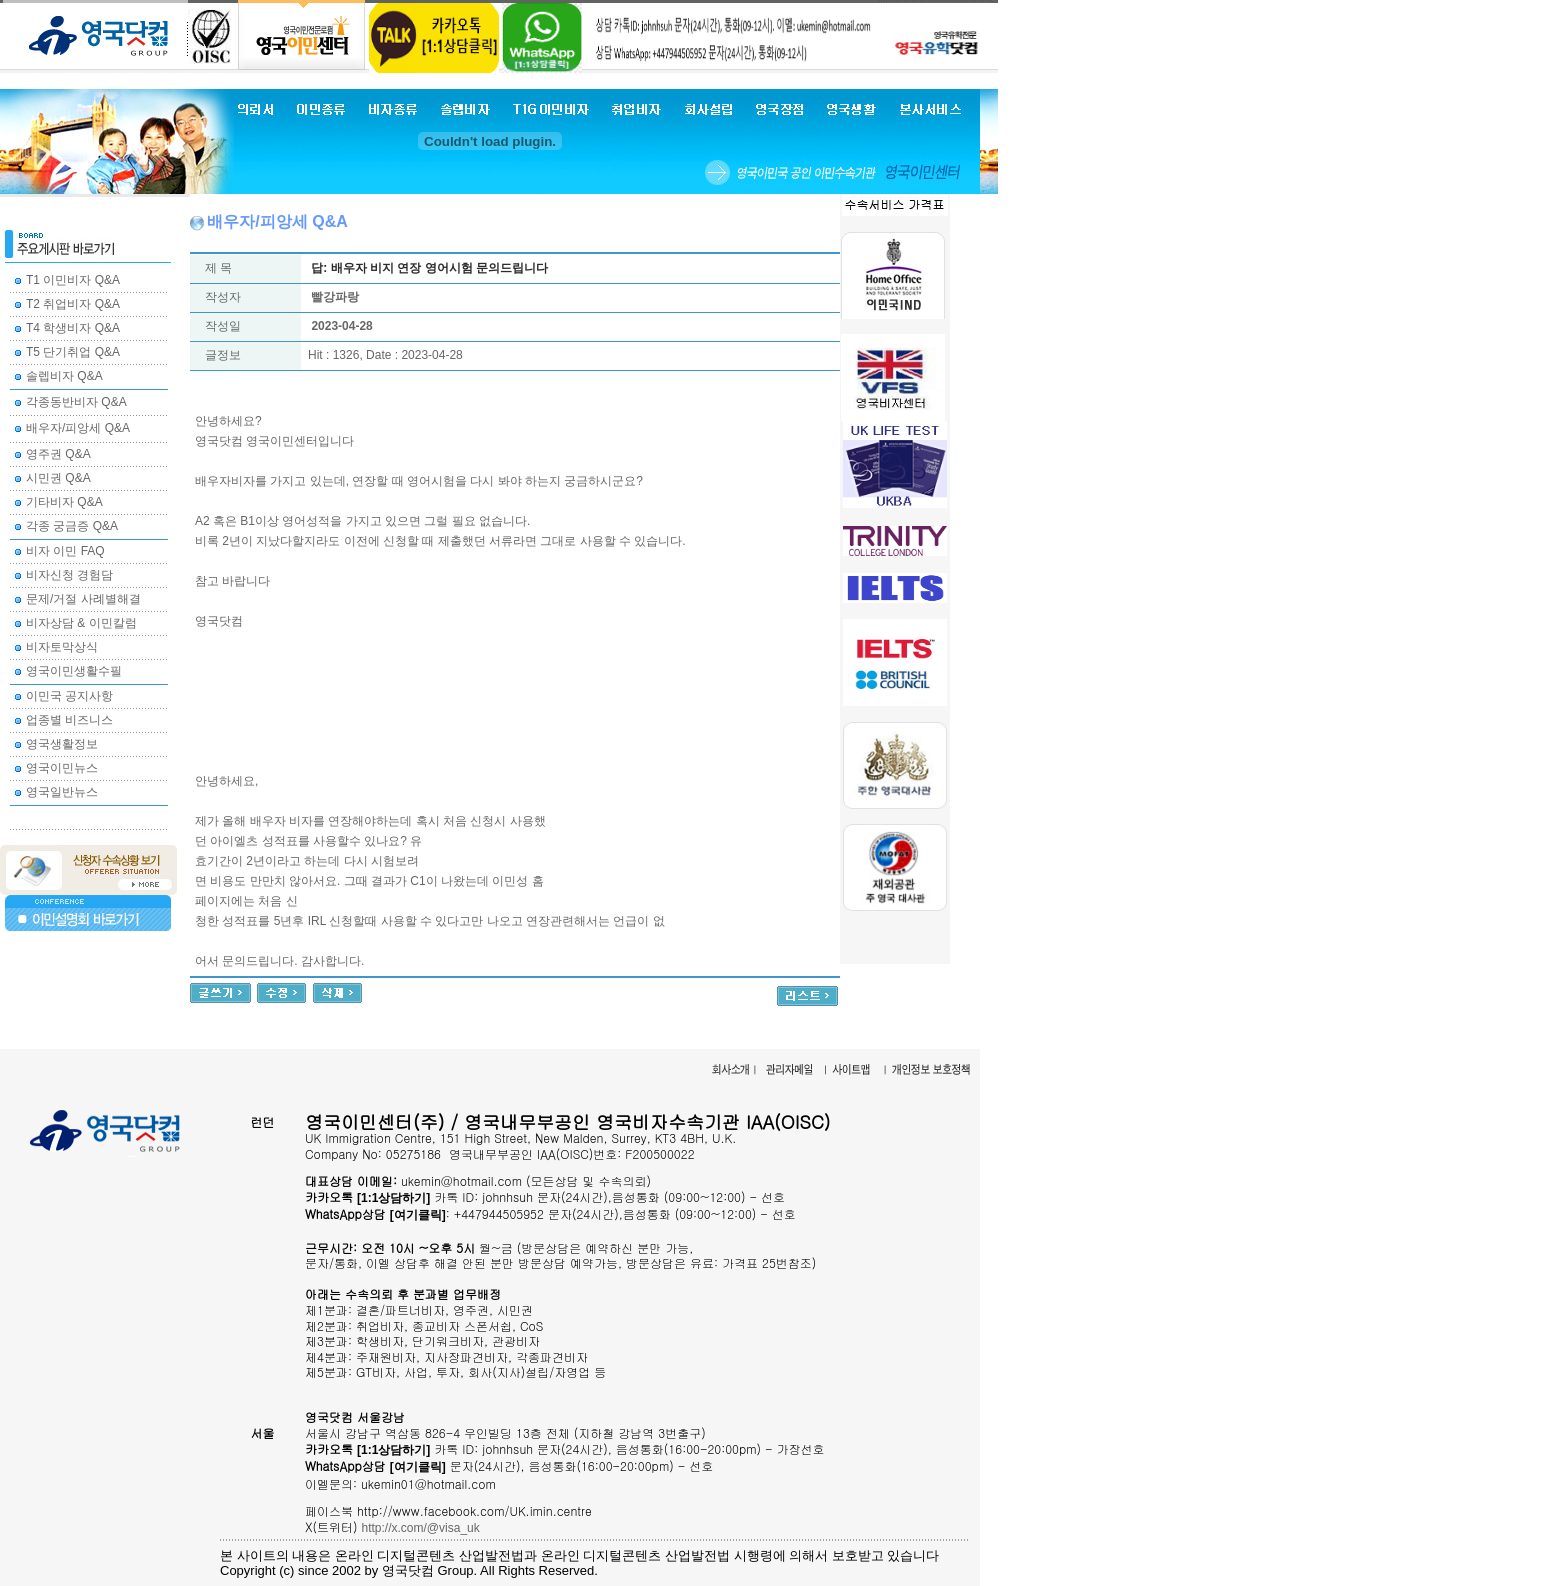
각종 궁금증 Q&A (72, 526)
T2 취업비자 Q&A (73, 304)
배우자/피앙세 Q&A (78, 428)
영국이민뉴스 (62, 768)
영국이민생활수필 (74, 671)
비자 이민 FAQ (65, 551)
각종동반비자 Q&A (76, 402)
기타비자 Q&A (64, 502)
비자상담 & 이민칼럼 (81, 623)
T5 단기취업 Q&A (73, 352)
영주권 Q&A (58, 454)
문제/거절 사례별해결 (83, 599)
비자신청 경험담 (69, 575)
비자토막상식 (62, 647)
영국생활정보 (62, 744)
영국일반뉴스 (62, 792)
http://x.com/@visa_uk (421, 1528)
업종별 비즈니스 (69, 720)
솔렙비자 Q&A (64, 376)
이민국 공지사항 (69, 696)
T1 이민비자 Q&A (73, 280)
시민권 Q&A (58, 478)
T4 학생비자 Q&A (73, 328)
